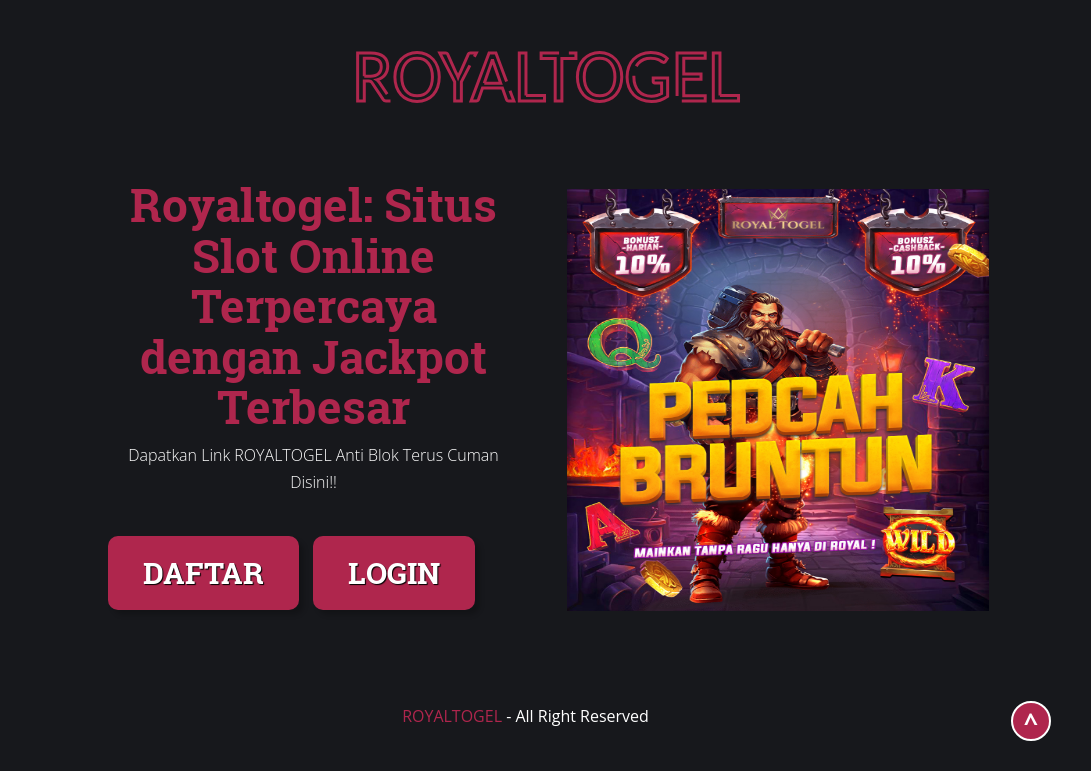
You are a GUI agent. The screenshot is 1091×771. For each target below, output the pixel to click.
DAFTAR (203, 572)
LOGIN (394, 572)
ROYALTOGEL (452, 716)
